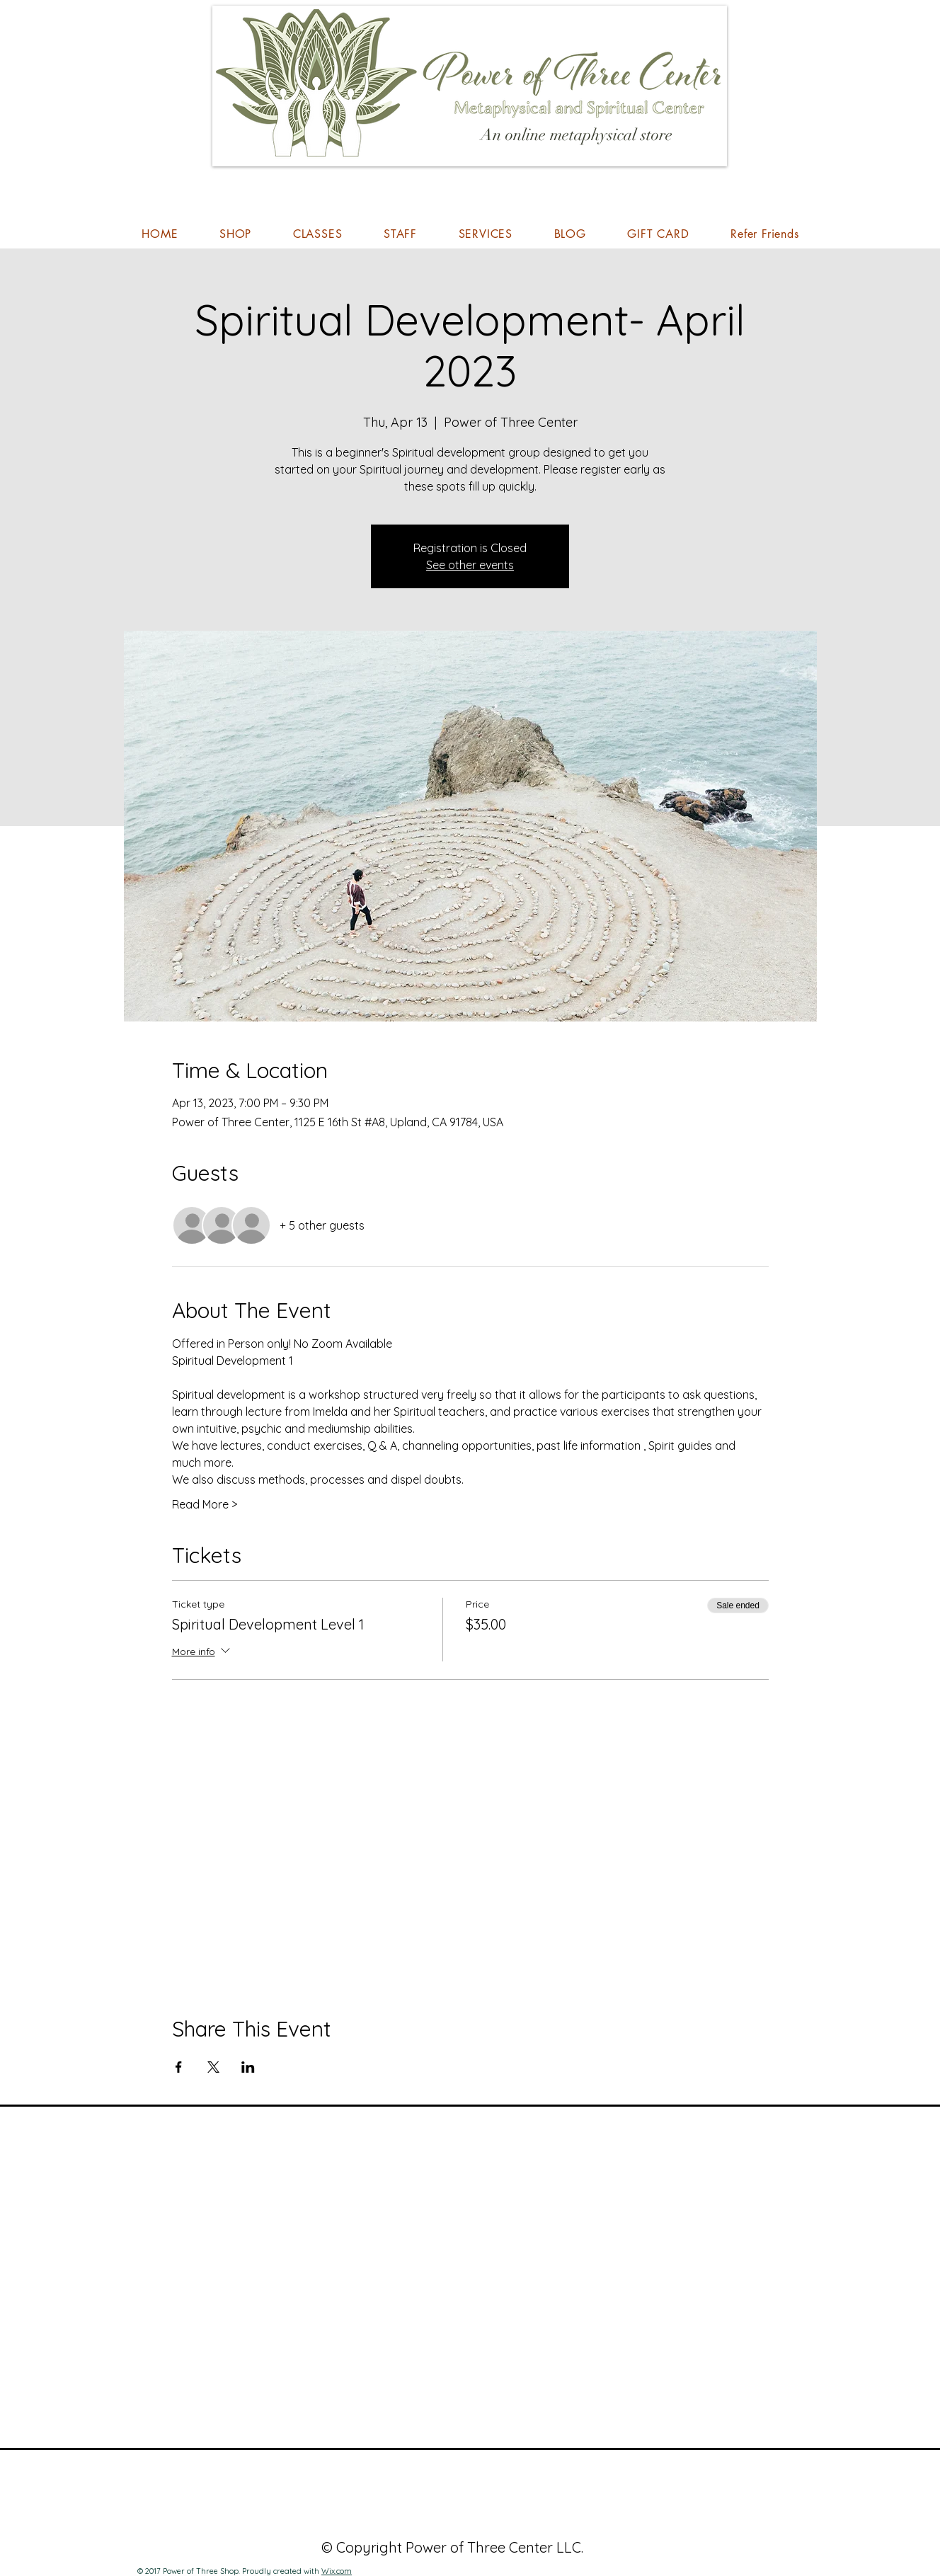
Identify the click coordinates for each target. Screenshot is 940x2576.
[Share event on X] (213, 2067)
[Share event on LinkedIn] (248, 2067)
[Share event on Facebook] (178, 2067)
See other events (470, 565)
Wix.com (336, 2571)
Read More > (204, 1504)
